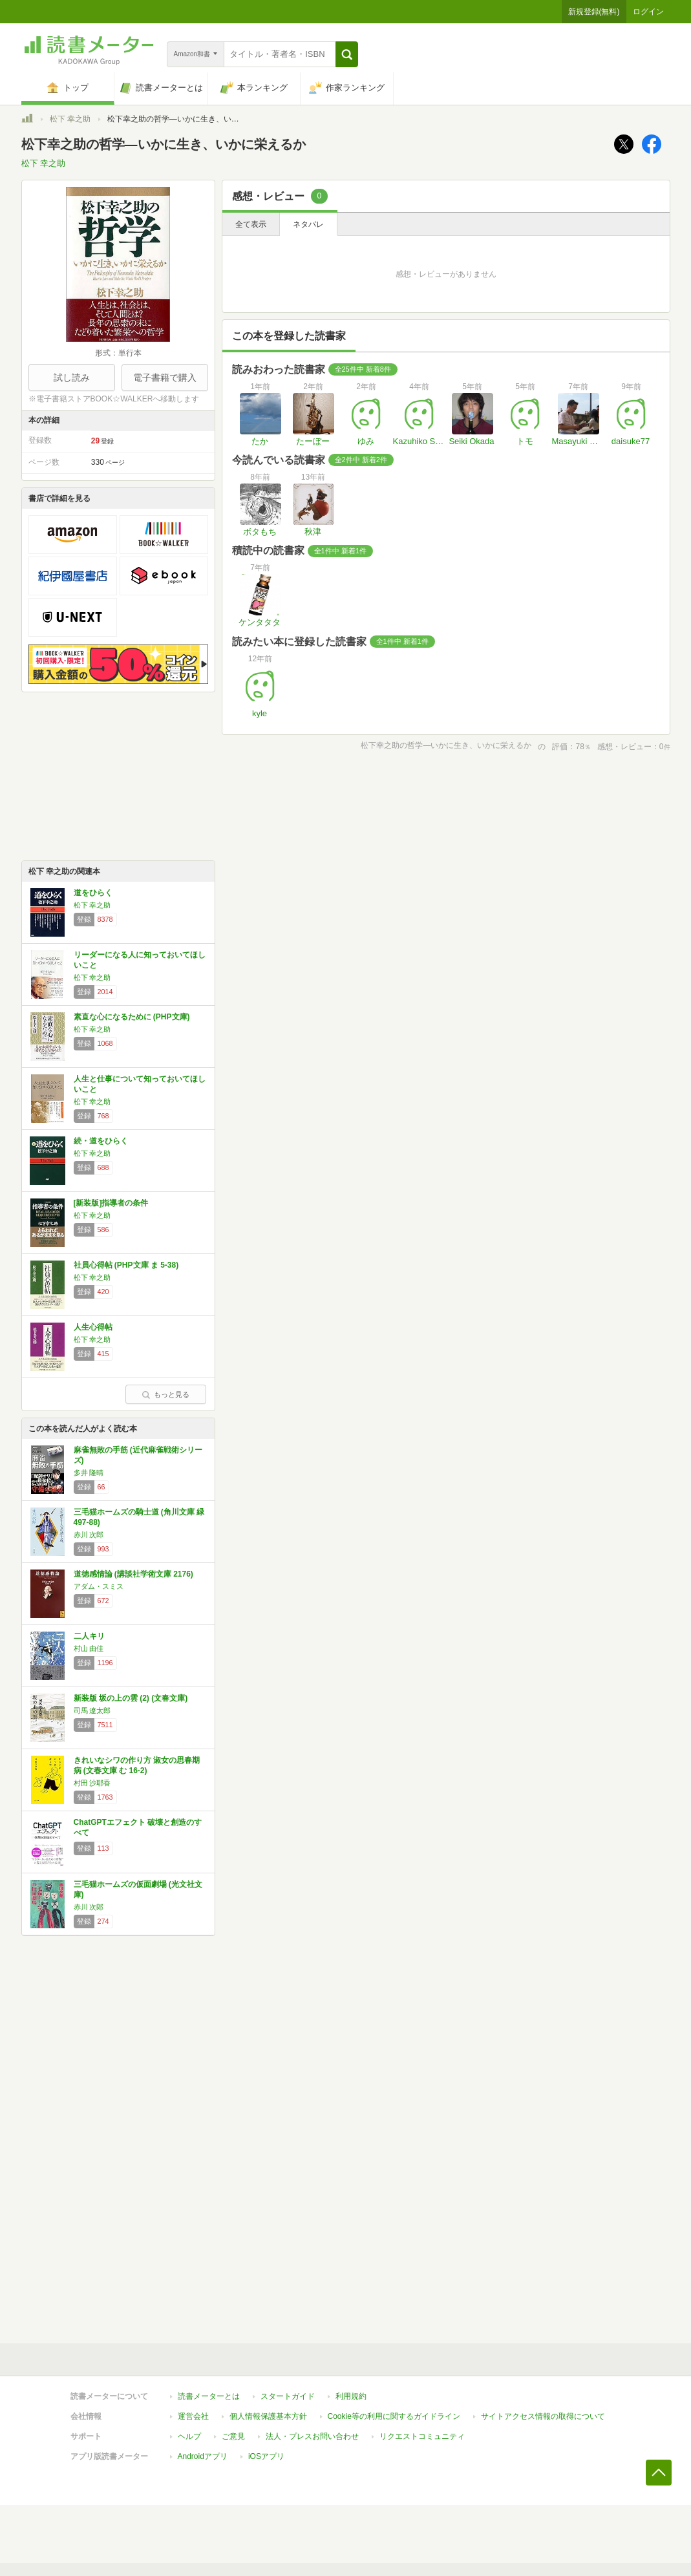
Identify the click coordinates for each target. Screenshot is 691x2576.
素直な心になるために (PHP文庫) (132, 1016)
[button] (346, 54)
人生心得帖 (93, 1327)
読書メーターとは (209, 2396)
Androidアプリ (203, 2456)
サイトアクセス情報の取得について (543, 2416)
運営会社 (193, 2416)
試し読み (72, 377)
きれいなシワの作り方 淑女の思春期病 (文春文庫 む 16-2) (137, 1765)
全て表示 (250, 224)
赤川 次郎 (89, 1534)
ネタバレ (308, 224)
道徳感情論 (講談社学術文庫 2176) (133, 1574)
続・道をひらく (101, 1140)
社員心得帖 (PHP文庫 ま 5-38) (126, 1265)
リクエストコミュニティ (422, 2436)
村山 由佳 (89, 1648)
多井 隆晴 (89, 1472)
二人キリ (89, 1636)
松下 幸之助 (70, 118)
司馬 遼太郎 (92, 1710)
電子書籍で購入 (165, 377)
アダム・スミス (98, 1586)
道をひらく (93, 892)
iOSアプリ (266, 2456)
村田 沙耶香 (92, 1783)
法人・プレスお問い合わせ (312, 2436)
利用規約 (351, 2396)
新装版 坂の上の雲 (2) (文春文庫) (131, 1698)
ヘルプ (189, 2436)
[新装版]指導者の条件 (111, 1203)
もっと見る (165, 1394)
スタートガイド (287, 2396)
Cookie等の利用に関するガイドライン (394, 2416)
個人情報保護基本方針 (268, 2416)
